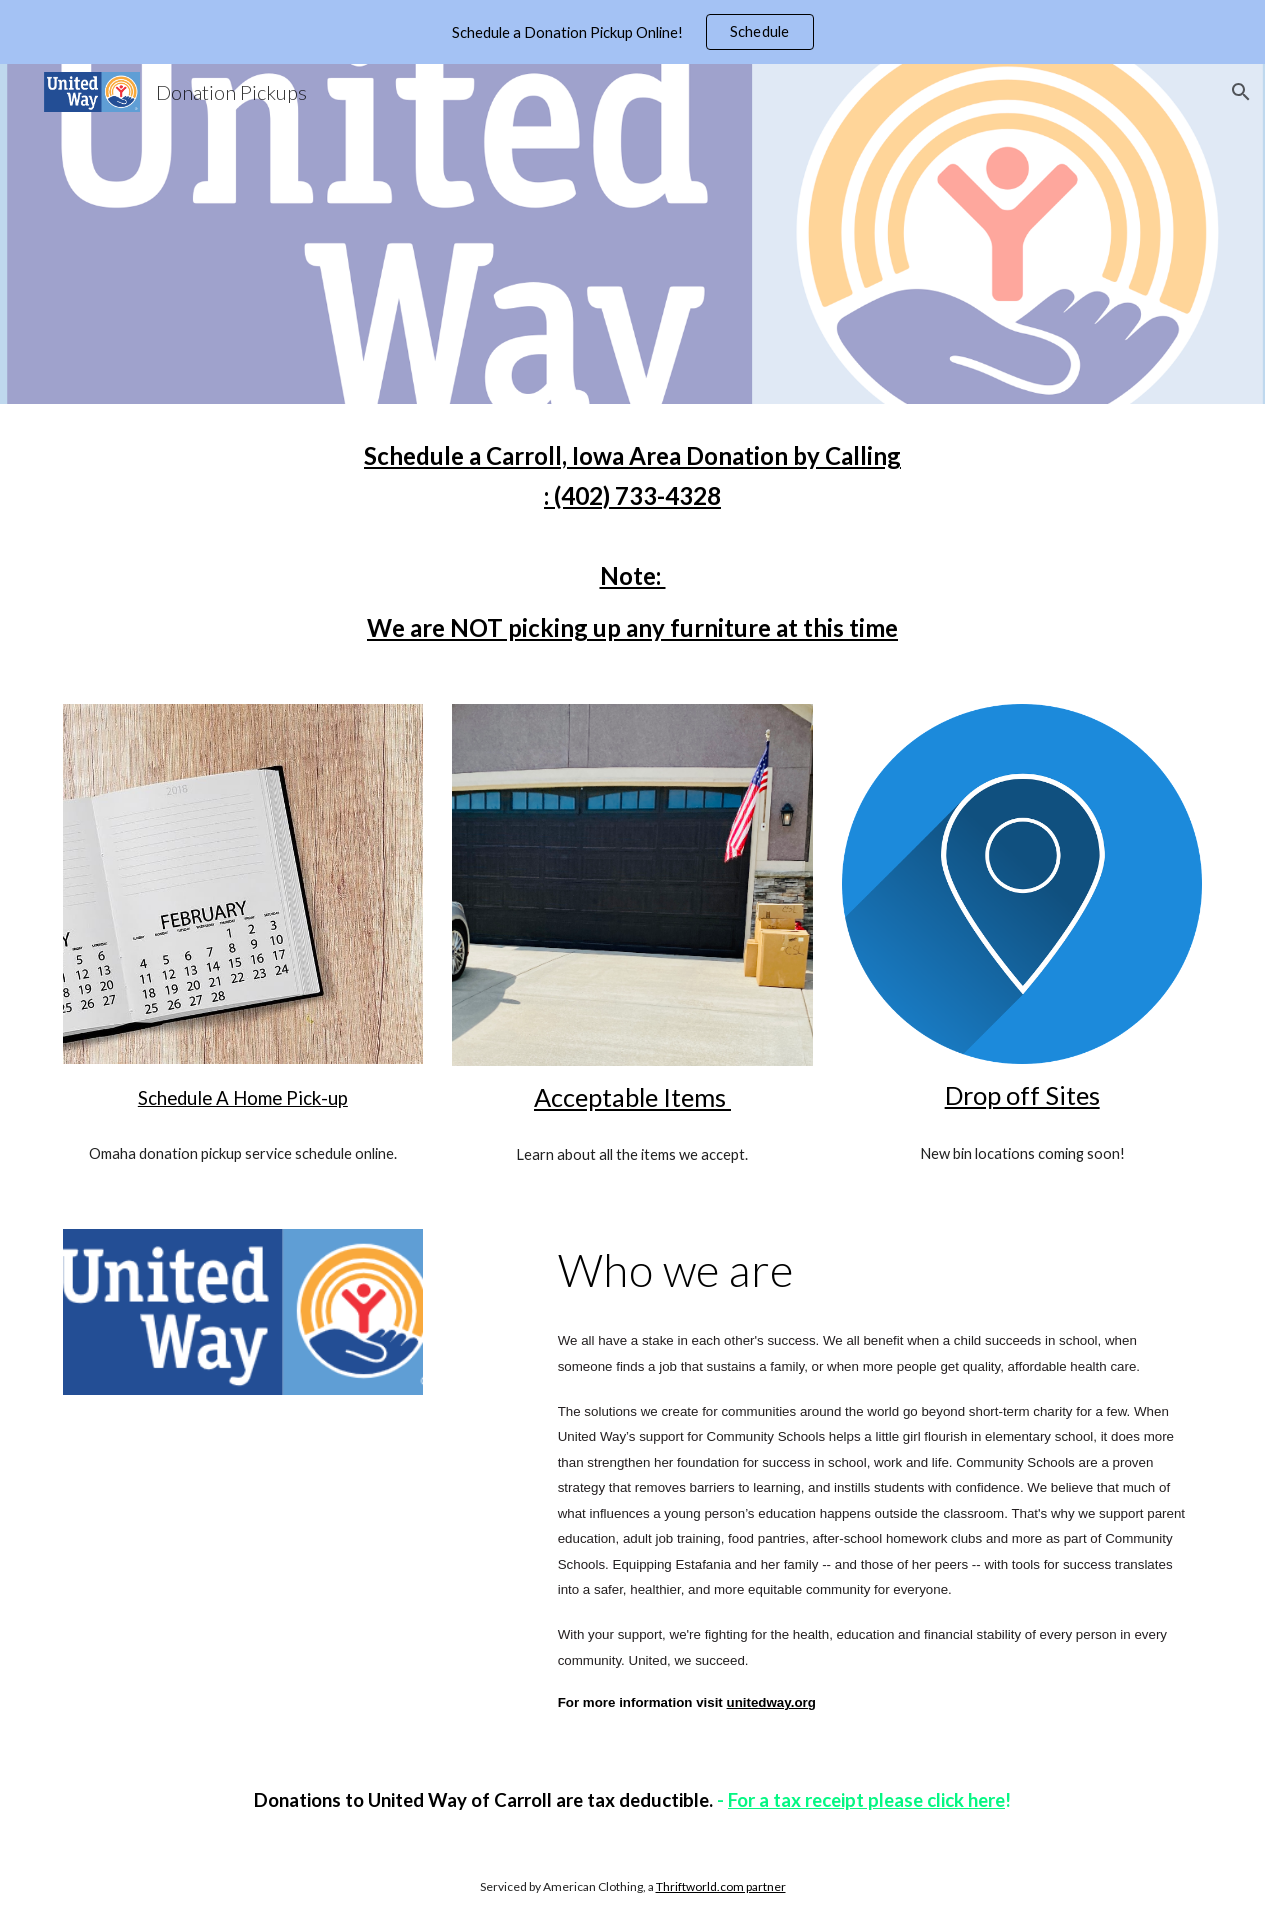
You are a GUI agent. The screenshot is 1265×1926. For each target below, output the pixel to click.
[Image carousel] (632, 885)
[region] (632, 32)
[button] (1241, 92)
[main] (632, 542)
